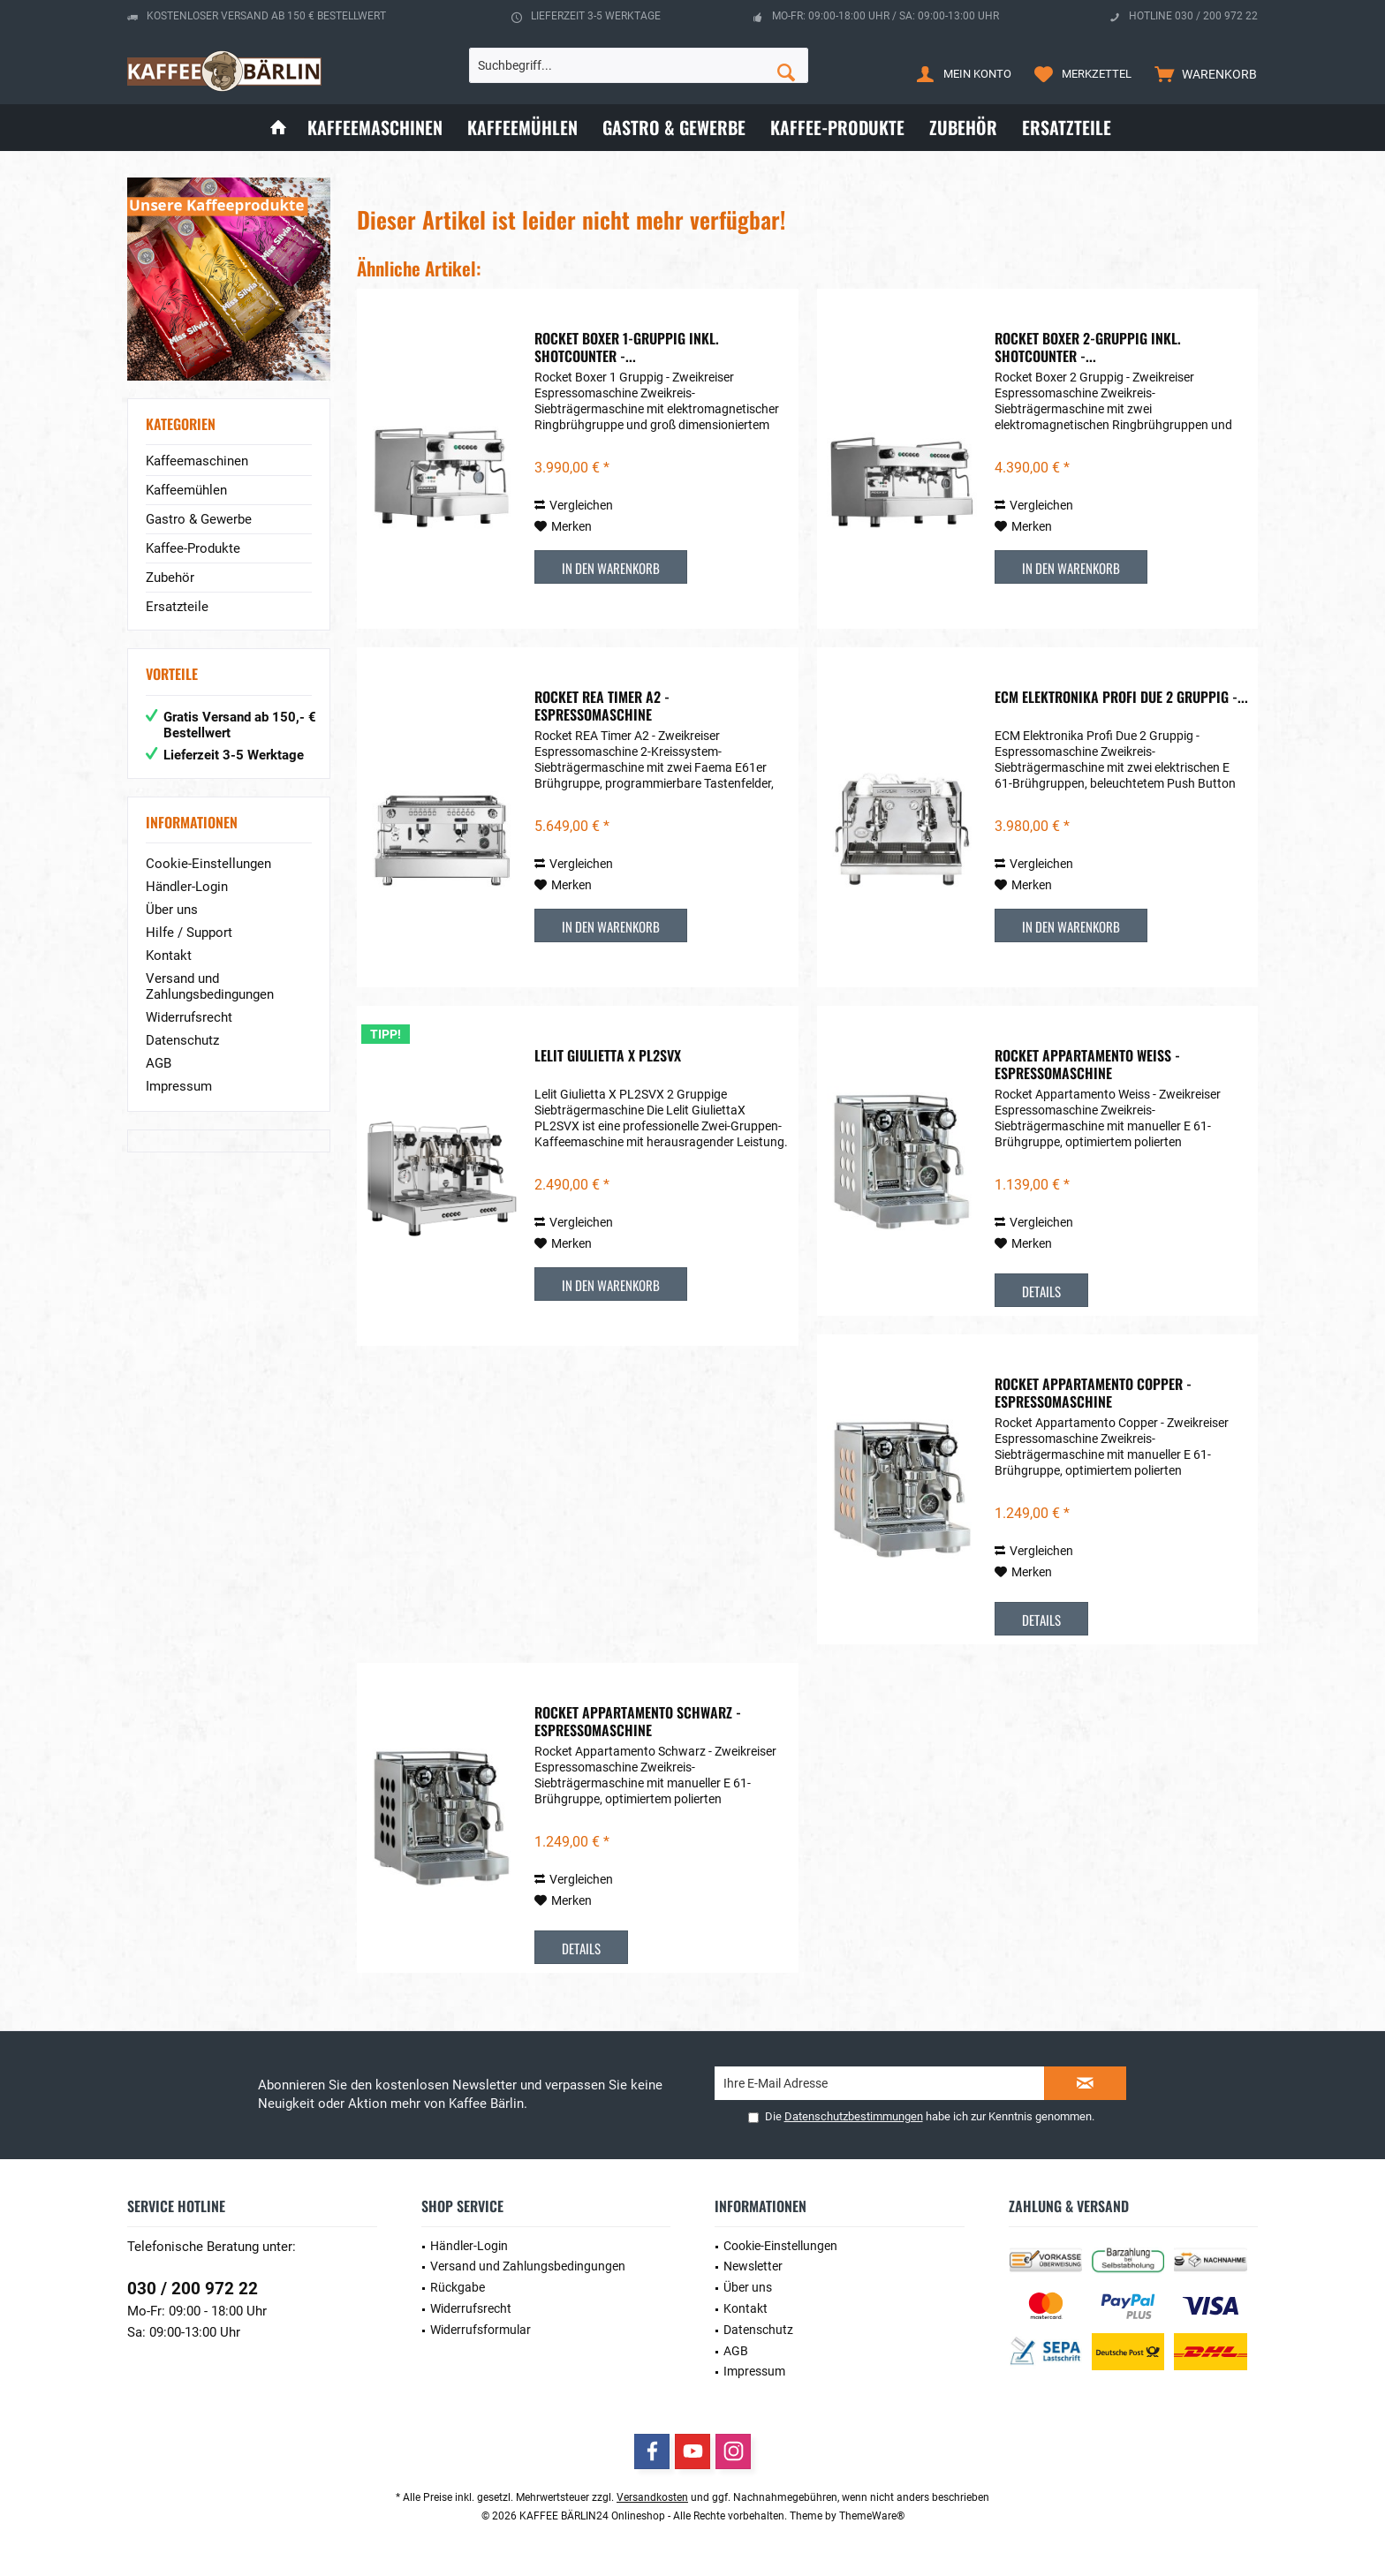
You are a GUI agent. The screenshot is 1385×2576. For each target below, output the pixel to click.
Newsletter (753, 2266)
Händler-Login (187, 887)
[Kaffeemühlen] (522, 127)
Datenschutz (182, 1040)
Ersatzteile (177, 607)
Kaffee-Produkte (193, 548)
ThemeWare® (871, 2516)
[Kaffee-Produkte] (837, 127)
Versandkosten (652, 2497)
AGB (158, 1063)
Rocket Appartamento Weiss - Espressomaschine (1087, 1064)
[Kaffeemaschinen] (375, 127)
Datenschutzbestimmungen (853, 2116)
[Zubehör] (963, 127)
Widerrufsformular (480, 2330)
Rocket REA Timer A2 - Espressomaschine (602, 705)
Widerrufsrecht (189, 1017)
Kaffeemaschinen (197, 461)
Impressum (179, 1086)
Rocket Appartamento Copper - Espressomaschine (1093, 1392)
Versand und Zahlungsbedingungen (210, 986)
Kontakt (169, 955)
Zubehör (170, 577)
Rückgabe (457, 2287)
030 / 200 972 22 (192, 2288)
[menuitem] (1202, 73)
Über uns (172, 910)
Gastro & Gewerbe (199, 519)
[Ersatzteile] (1067, 127)
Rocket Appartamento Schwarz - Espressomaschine (637, 1721)
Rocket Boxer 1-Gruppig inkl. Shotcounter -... (626, 347)
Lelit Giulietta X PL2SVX (607, 1056)
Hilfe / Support (189, 933)
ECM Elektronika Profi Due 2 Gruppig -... (1121, 697)
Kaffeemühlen (186, 490)
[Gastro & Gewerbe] (674, 127)
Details (1041, 1291)
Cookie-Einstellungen (208, 864)
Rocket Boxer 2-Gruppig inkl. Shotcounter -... (1088, 347)
